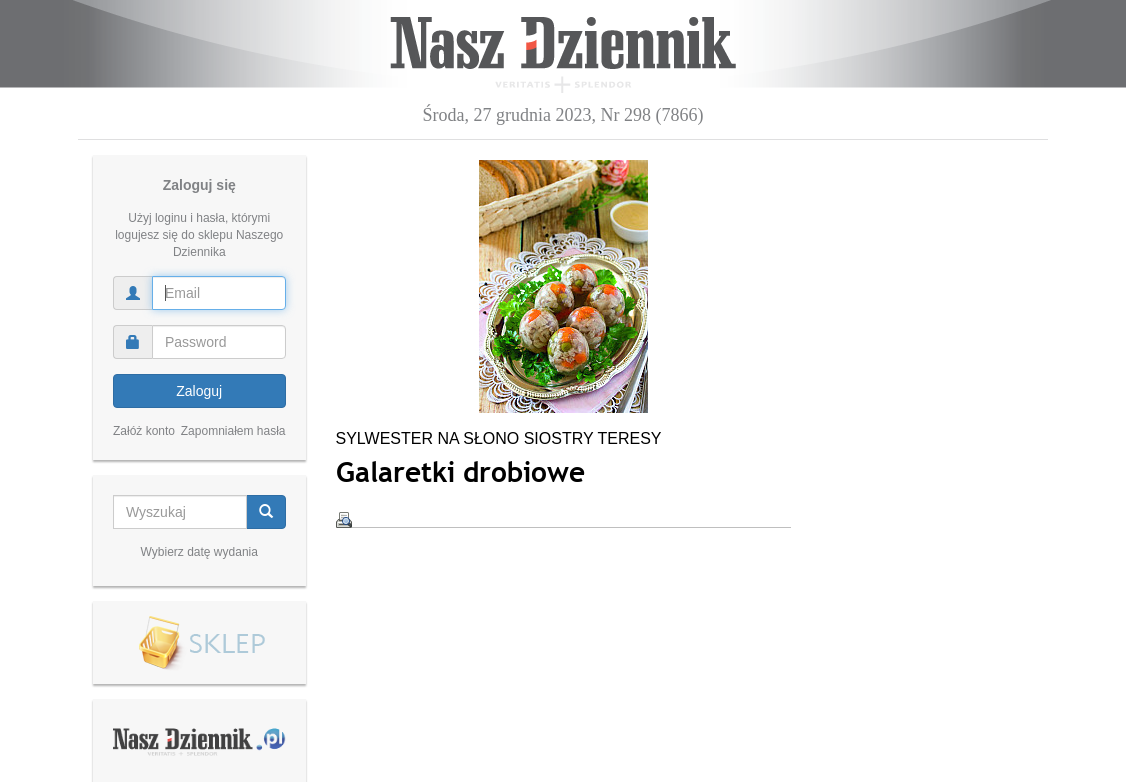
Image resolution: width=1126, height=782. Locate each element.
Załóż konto (144, 431)
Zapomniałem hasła (233, 431)
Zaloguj (199, 391)
